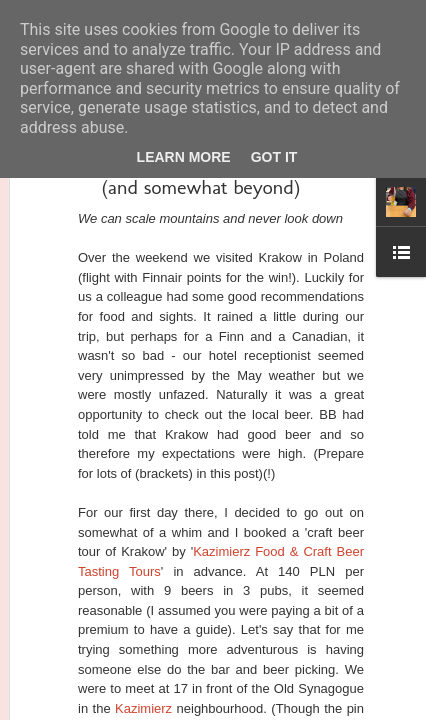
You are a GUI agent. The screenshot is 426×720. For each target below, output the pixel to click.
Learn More (184, 157)
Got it (274, 157)
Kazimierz (143, 708)
